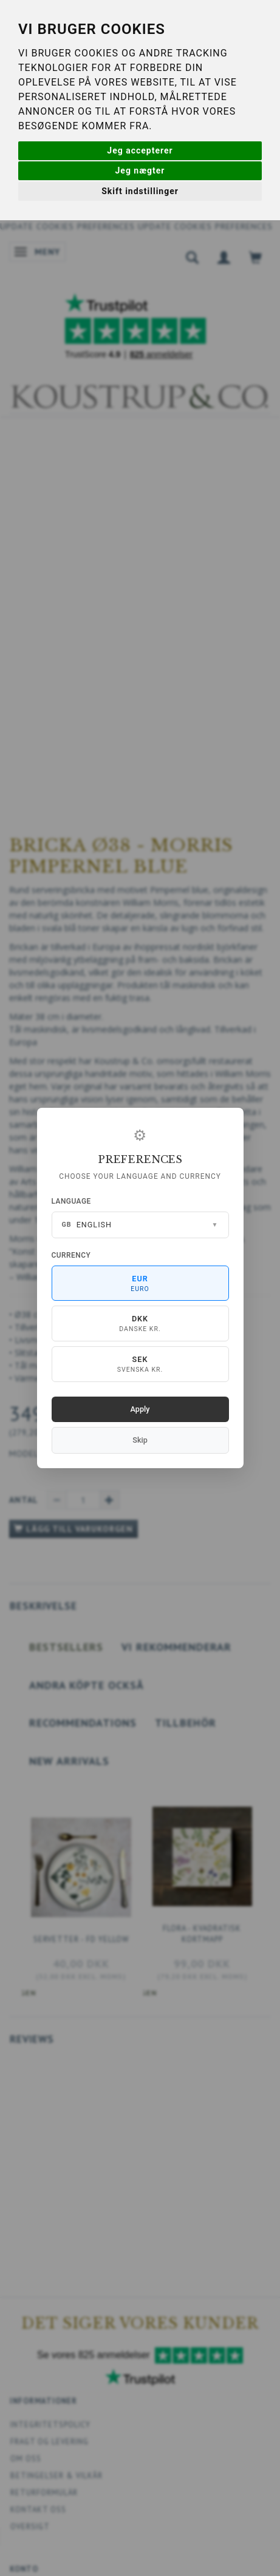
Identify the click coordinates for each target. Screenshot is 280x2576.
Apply (140, 1409)
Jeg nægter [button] (140, 170)
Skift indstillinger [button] (140, 191)
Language (71, 1201)
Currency (71, 1255)
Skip (139, 1440)
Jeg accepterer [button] (139, 150)
